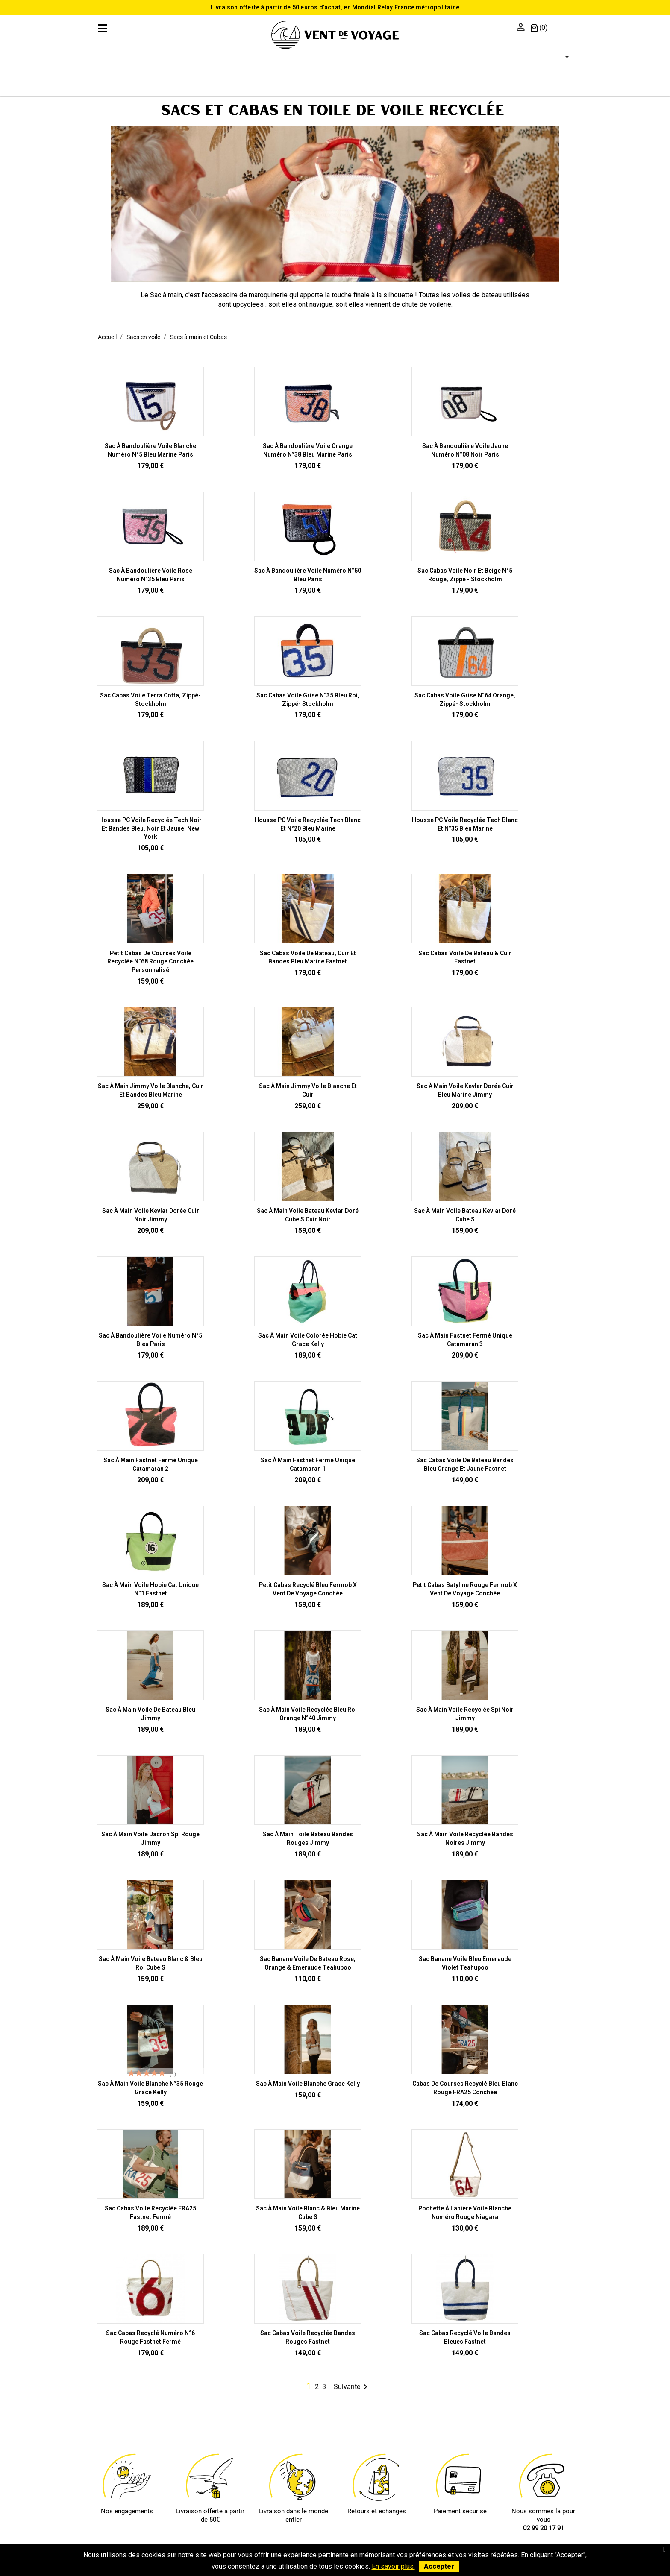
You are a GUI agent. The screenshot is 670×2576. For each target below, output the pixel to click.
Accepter (439, 2566)
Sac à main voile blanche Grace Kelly (308, 2083)
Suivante (352, 2387)
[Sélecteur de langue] (562, 57)
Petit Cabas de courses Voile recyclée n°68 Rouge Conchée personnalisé (150, 962)
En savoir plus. (393, 2566)
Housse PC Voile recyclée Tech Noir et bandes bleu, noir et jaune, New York (150, 828)
